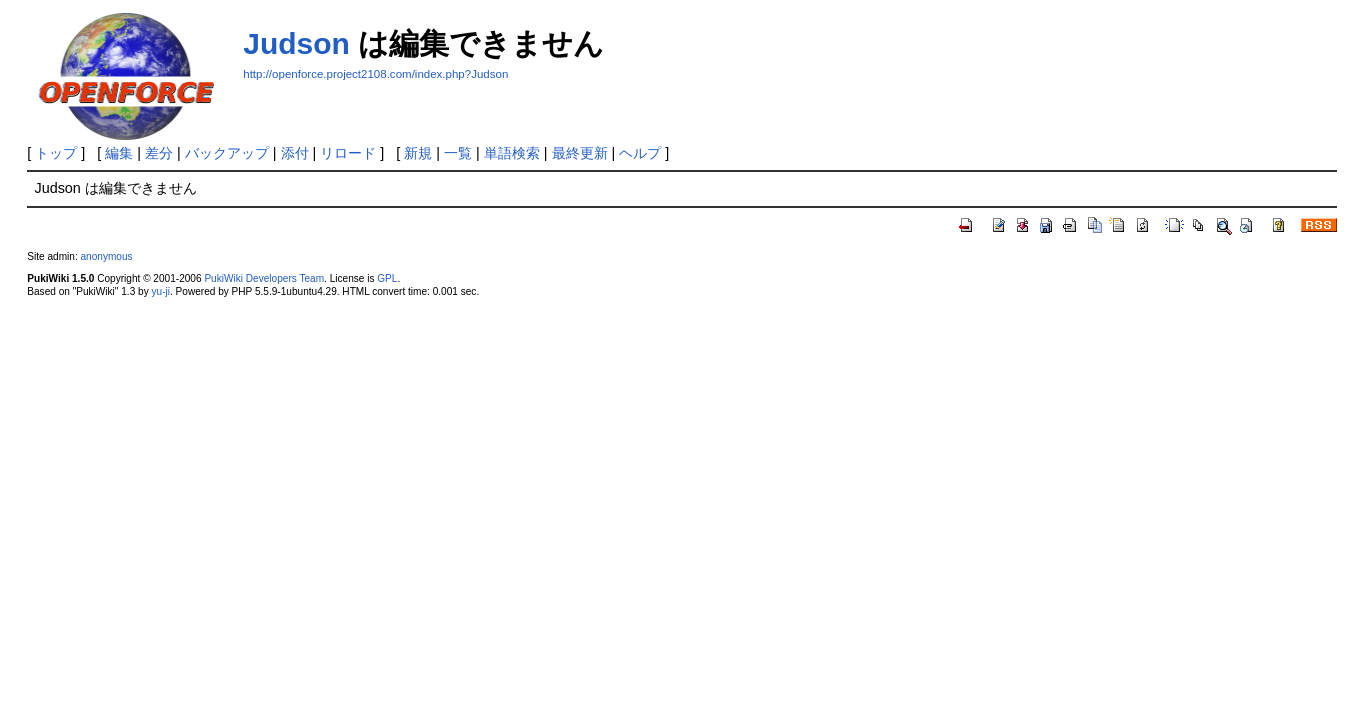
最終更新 (580, 153)
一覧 (458, 153)
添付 (295, 153)
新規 (418, 153)
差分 (159, 153)
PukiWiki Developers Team (264, 278)
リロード (348, 153)
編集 (119, 153)
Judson (296, 43)
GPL (387, 278)
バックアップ (227, 153)
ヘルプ (640, 153)
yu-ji (161, 291)
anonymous (106, 256)
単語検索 (512, 153)
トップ (56, 153)
